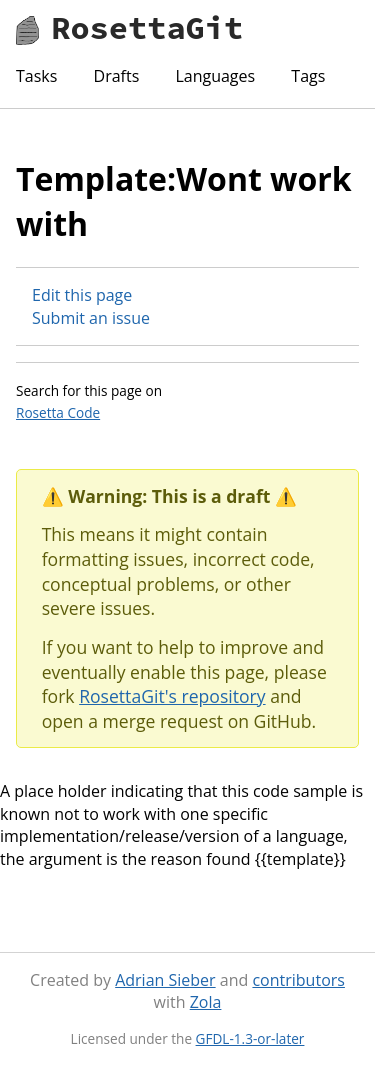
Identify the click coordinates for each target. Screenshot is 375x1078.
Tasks (36, 76)
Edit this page (82, 295)
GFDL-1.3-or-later (250, 1038)
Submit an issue (91, 318)
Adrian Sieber (165, 980)
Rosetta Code (58, 412)
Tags (308, 76)
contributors (298, 980)
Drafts (117, 76)
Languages (215, 76)
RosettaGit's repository (172, 696)
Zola (206, 1002)
